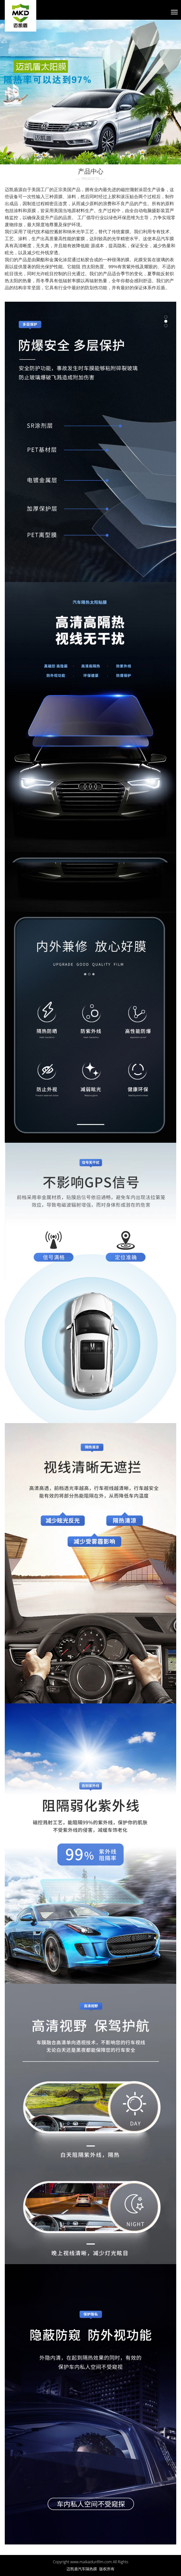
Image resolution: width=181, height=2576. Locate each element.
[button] (13, 92)
